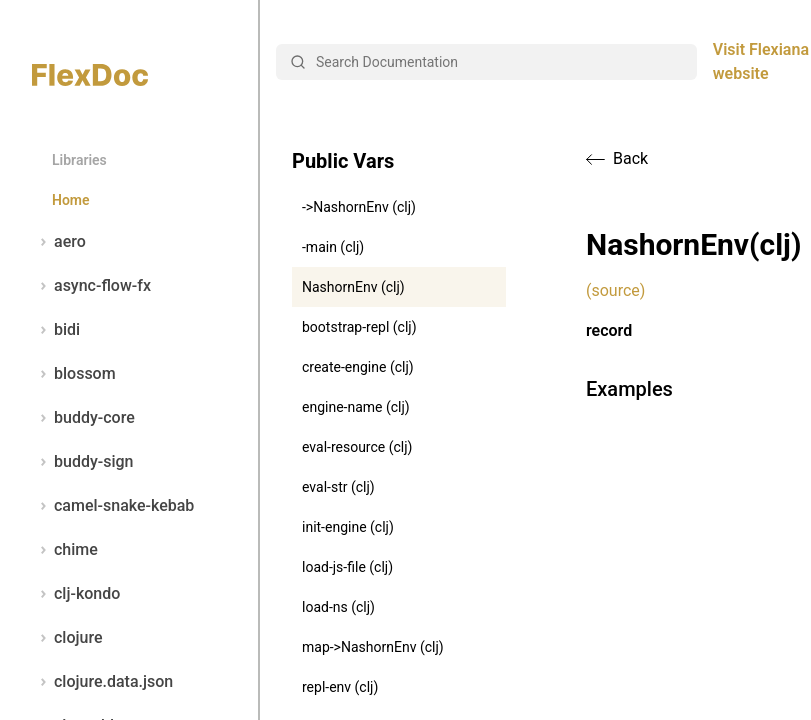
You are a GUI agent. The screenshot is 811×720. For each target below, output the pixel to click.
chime (65, 550)
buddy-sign (82, 462)
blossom (74, 374)
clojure (67, 638)
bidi (56, 330)
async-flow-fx (91, 286)
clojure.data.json (102, 682)
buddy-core (83, 418)
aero (59, 242)
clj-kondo (76, 594)
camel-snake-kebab (113, 506)
